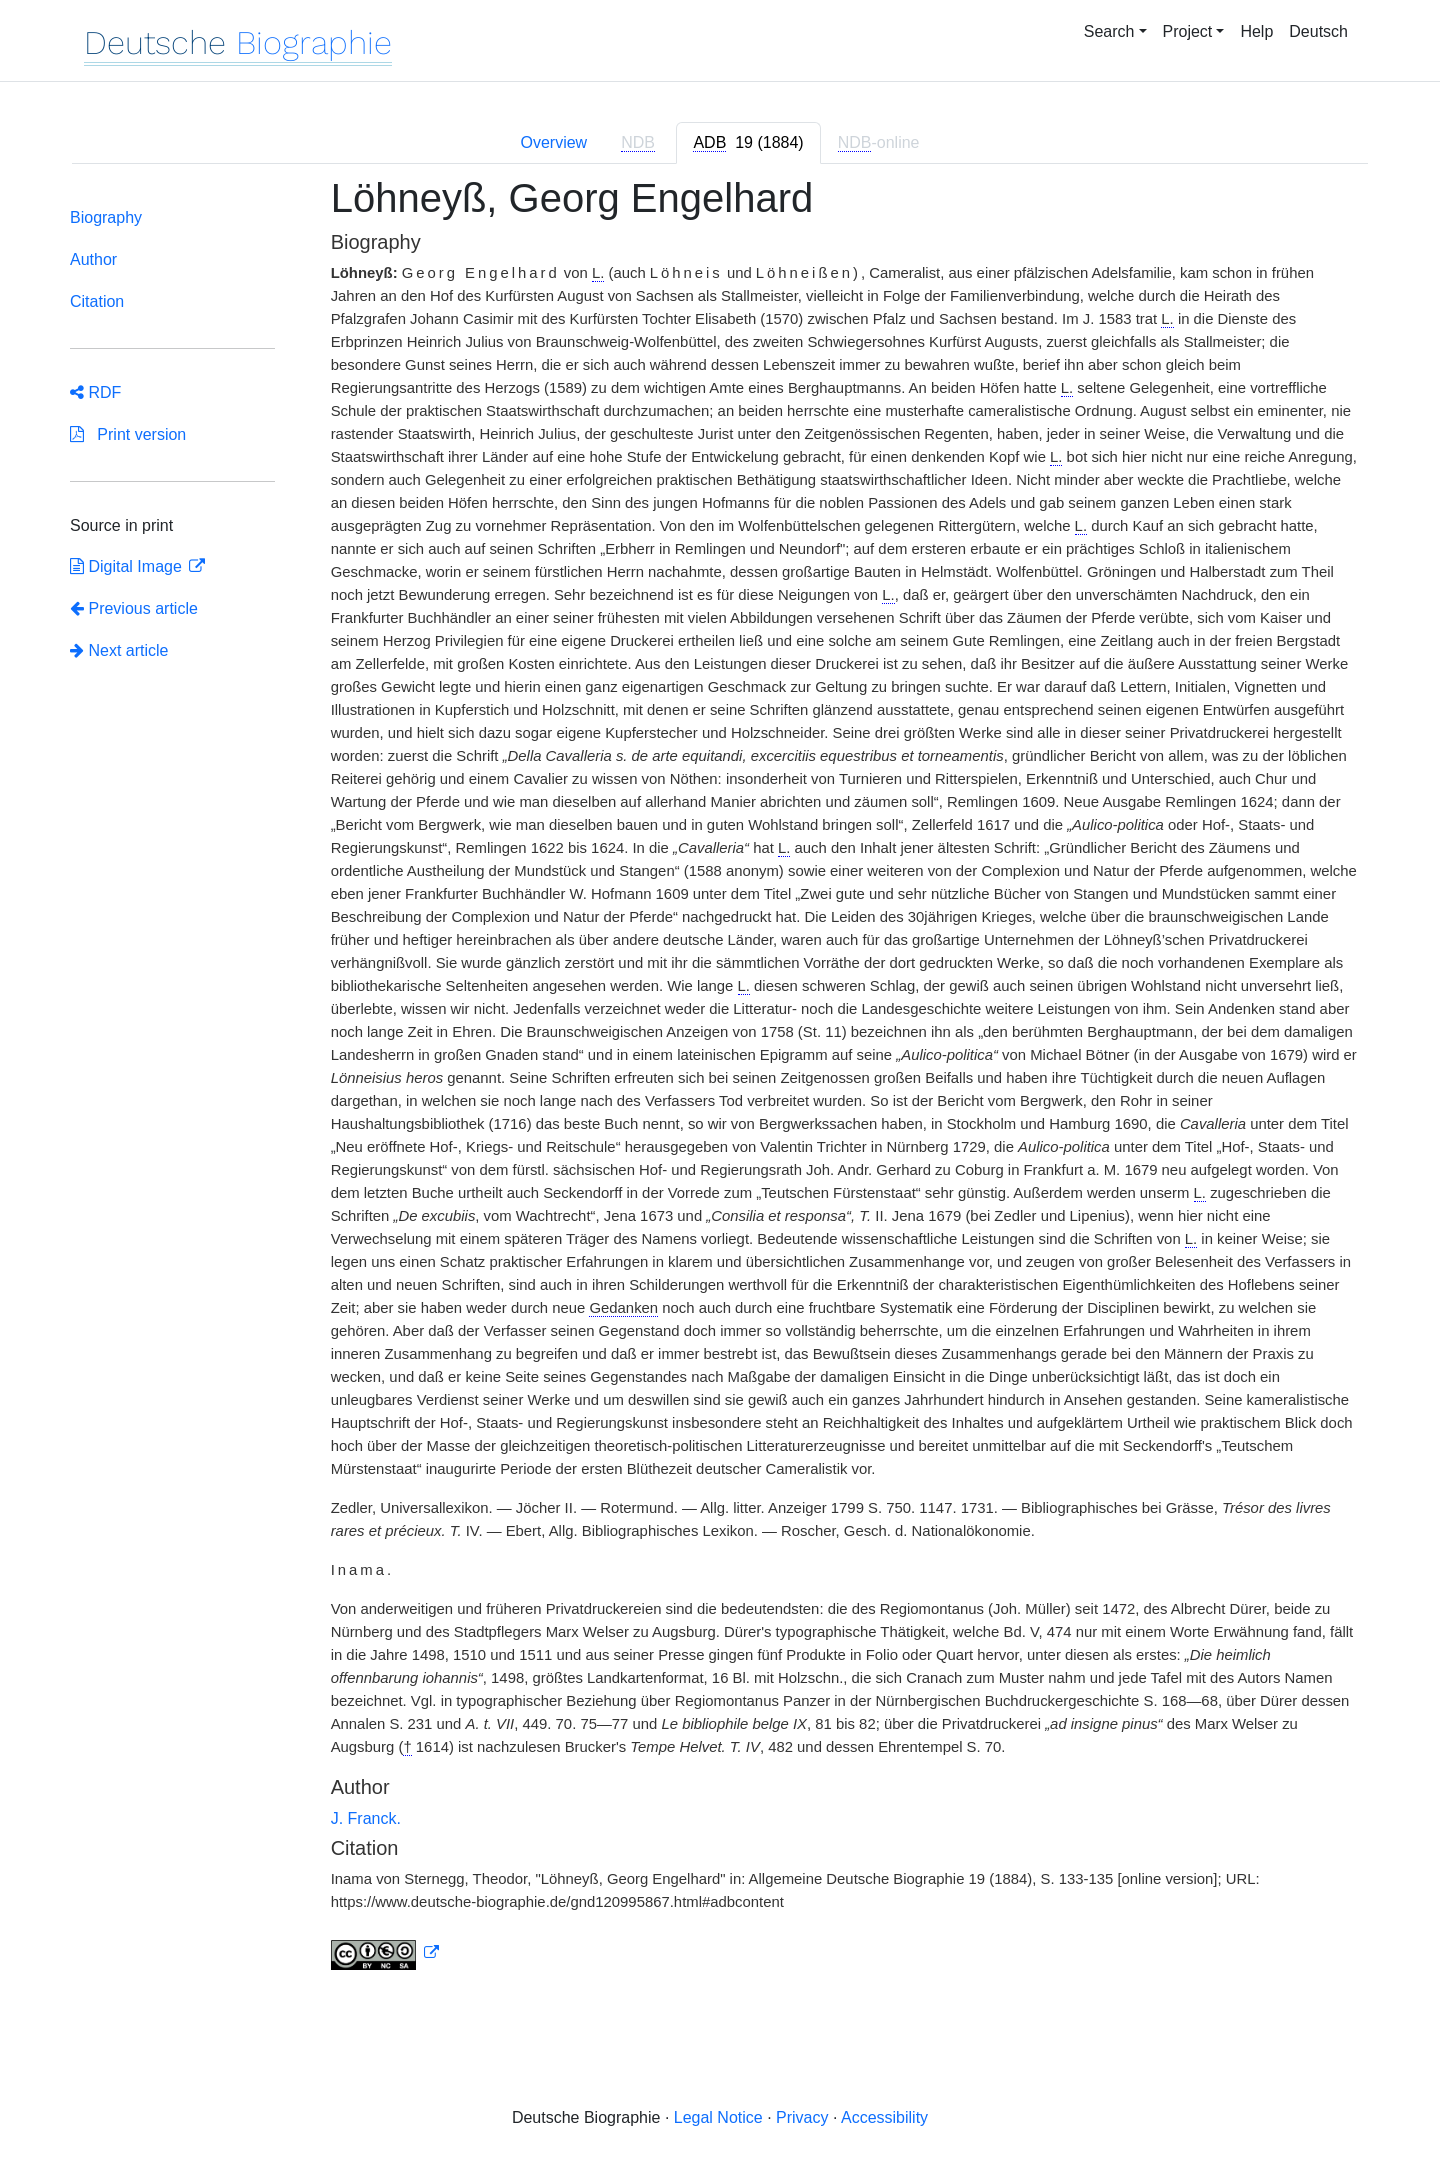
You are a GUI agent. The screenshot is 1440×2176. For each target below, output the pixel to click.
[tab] (748, 143)
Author (93, 259)
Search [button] (1109, 31)
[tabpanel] (720, 1085)
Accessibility (884, 2117)
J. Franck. (366, 1818)
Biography (106, 217)
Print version (128, 434)
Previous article (134, 608)
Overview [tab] (553, 142)
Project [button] (1188, 31)
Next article (119, 650)
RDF (95, 392)
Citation (97, 301)
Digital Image (128, 566)
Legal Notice (718, 2117)
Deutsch (1318, 31)
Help (1256, 31)
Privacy (802, 2117)
